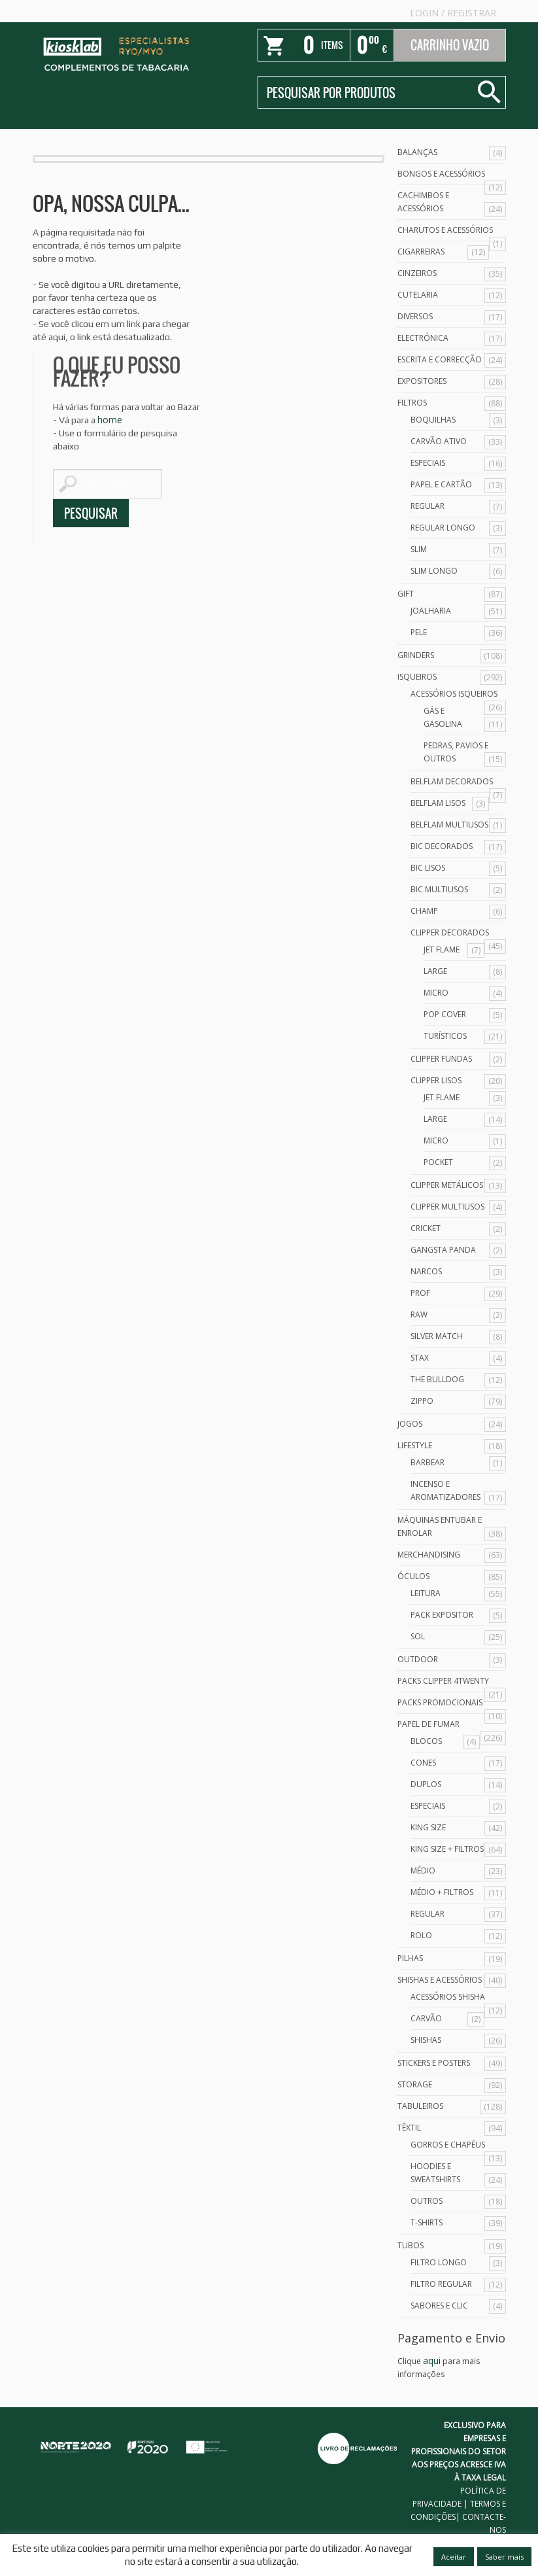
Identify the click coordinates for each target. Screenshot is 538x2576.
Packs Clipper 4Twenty (443, 1680)
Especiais (428, 462)
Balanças (417, 152)
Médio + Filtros (442, 1892)
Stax (420, 1357)
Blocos (426, 1741)
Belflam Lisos (438, 803)
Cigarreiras (421, 251)
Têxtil (409, 2127)
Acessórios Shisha (448, 1996)
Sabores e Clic (439, 2305)
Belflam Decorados (452, 781)
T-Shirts (427, 2222)
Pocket (438, 1162)
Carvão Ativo (439, 441)
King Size (428, 1827)
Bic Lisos (428, 867)
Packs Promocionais (439, 1702)
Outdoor (417, 1659)
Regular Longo (443, 527)
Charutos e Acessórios (445, 229)
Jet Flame (442, 949)
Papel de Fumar (428, 1724)
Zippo (422, 1400)
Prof (420, 1292)
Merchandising (428, 1554)
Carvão (426, 2018)
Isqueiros (417, 676)
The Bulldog (437, 1379)
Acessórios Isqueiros (454, 693)
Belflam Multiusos (449, 824)
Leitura (426, 1593)
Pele (419, 632)
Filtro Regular (441, 2283)
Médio (423, 1870)
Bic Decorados (442, 846)
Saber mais (504, 2557)
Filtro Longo (439, 2262)
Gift (405, 593)
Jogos (409, 1423)
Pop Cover (445, 1014)
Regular (428, 506)
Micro (436, 992)
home (109, 419)
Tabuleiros (420, 2106)
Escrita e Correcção (439, 359)
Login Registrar (453, 13)
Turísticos (445, 1035)
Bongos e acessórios (441, 173)
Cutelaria (417, 294)
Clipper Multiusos (447, 1206)
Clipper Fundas (441, 1058)
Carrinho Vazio (450, 45)
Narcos (426, 1271)
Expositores (421, 381)
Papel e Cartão (441, 484)
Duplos (426, 1784)
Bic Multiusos (439, 889)
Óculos (413, 1576)
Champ (424, 910)
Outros (427, 2200)
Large (435, 971)
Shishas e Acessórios (439, 1979)
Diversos (415, 316)
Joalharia (431, 610)
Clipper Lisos (436, 1080)
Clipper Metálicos (447, 1185)
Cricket (426, 1228)
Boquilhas (433, 419)
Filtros (412, 402)
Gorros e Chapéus (448, 2144)
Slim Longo (434, 570)
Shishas (426, 2039)
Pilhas (410, 1958)
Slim (419, 549)
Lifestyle (414, 1445)
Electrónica (422, 337)
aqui (432, 2360)
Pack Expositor (442, 1614)
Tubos (410, 2245)
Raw (419, 1314)
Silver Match (437, 1336)
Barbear (428, 1462)
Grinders (415, 655)
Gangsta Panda (443, 1249)
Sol (418, 1636)
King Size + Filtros (447, 1848)
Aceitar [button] (453, 2557)
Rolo (421, 1935)
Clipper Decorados (450, 932)
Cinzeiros (417, 273)
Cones (423, 1762)
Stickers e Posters (433, 2062)
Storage (414, 2084)
